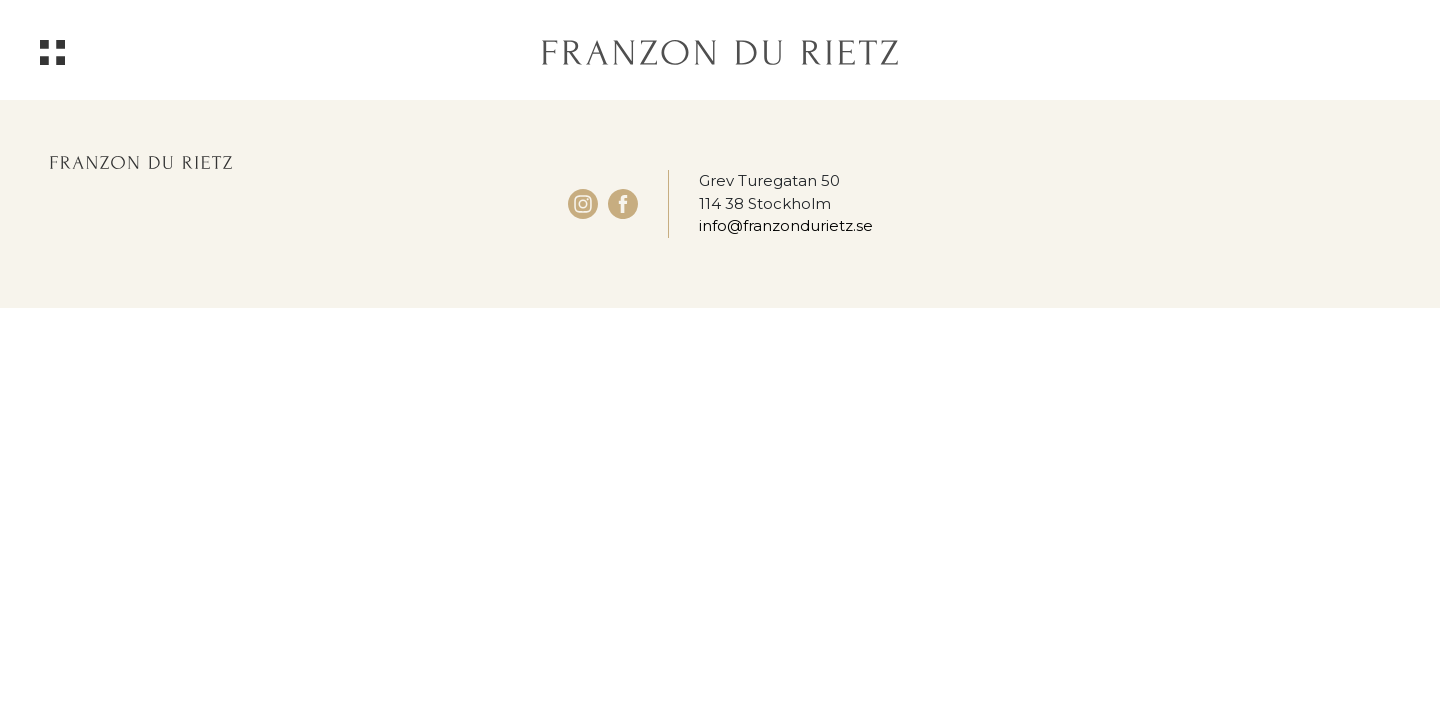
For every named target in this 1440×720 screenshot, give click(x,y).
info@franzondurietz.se (786, 225)
